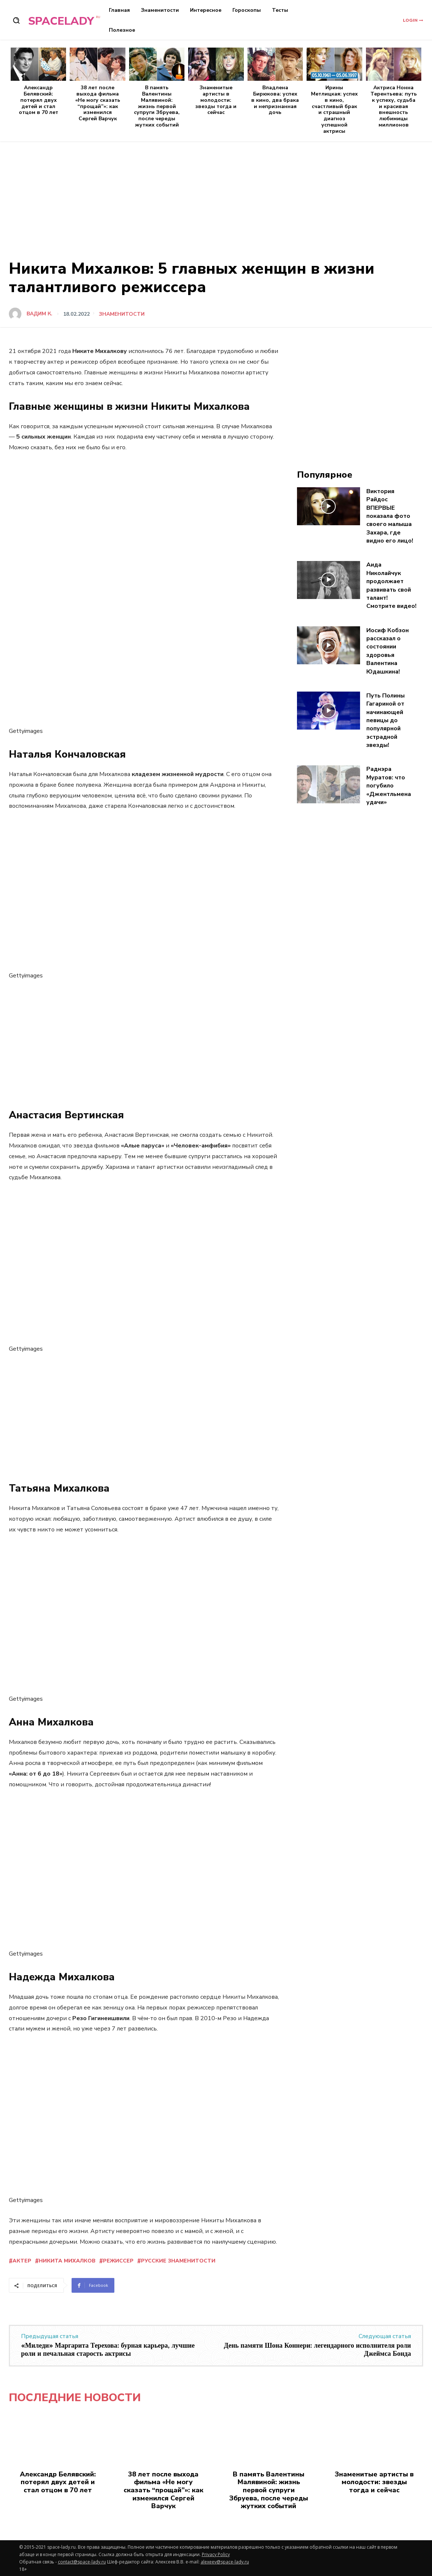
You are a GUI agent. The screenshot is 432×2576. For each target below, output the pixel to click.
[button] (16, 20)
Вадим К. (39, 313)
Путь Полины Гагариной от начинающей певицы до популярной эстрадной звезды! (385, 720)
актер (22, 2260)
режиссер (118, 2260)
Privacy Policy (216, 2554)
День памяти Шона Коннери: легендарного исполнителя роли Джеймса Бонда (317, 2349)
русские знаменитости (178, 2260)
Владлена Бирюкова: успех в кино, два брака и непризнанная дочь (275, 100)
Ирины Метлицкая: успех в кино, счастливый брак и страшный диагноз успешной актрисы (334, 109)
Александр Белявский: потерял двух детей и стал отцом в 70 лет (38, 100)
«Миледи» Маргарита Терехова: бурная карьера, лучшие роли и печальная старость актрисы (108, 2349)
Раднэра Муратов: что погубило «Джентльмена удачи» (388, 785)
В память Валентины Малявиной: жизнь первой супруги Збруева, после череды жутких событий (157, 106)
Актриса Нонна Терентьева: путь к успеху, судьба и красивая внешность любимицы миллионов (393, 106)
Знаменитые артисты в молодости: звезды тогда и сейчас (215, 100)
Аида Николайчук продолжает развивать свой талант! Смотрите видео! (391, 585)
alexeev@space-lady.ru (225, 2562)
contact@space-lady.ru (82, 2562)
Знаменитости (122, 314)
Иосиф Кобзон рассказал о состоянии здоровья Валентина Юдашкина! (387, 651)
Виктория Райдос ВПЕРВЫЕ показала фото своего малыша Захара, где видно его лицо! (389, 516)
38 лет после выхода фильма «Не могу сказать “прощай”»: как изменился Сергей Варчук (97, 103)
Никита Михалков (67, 2260)
